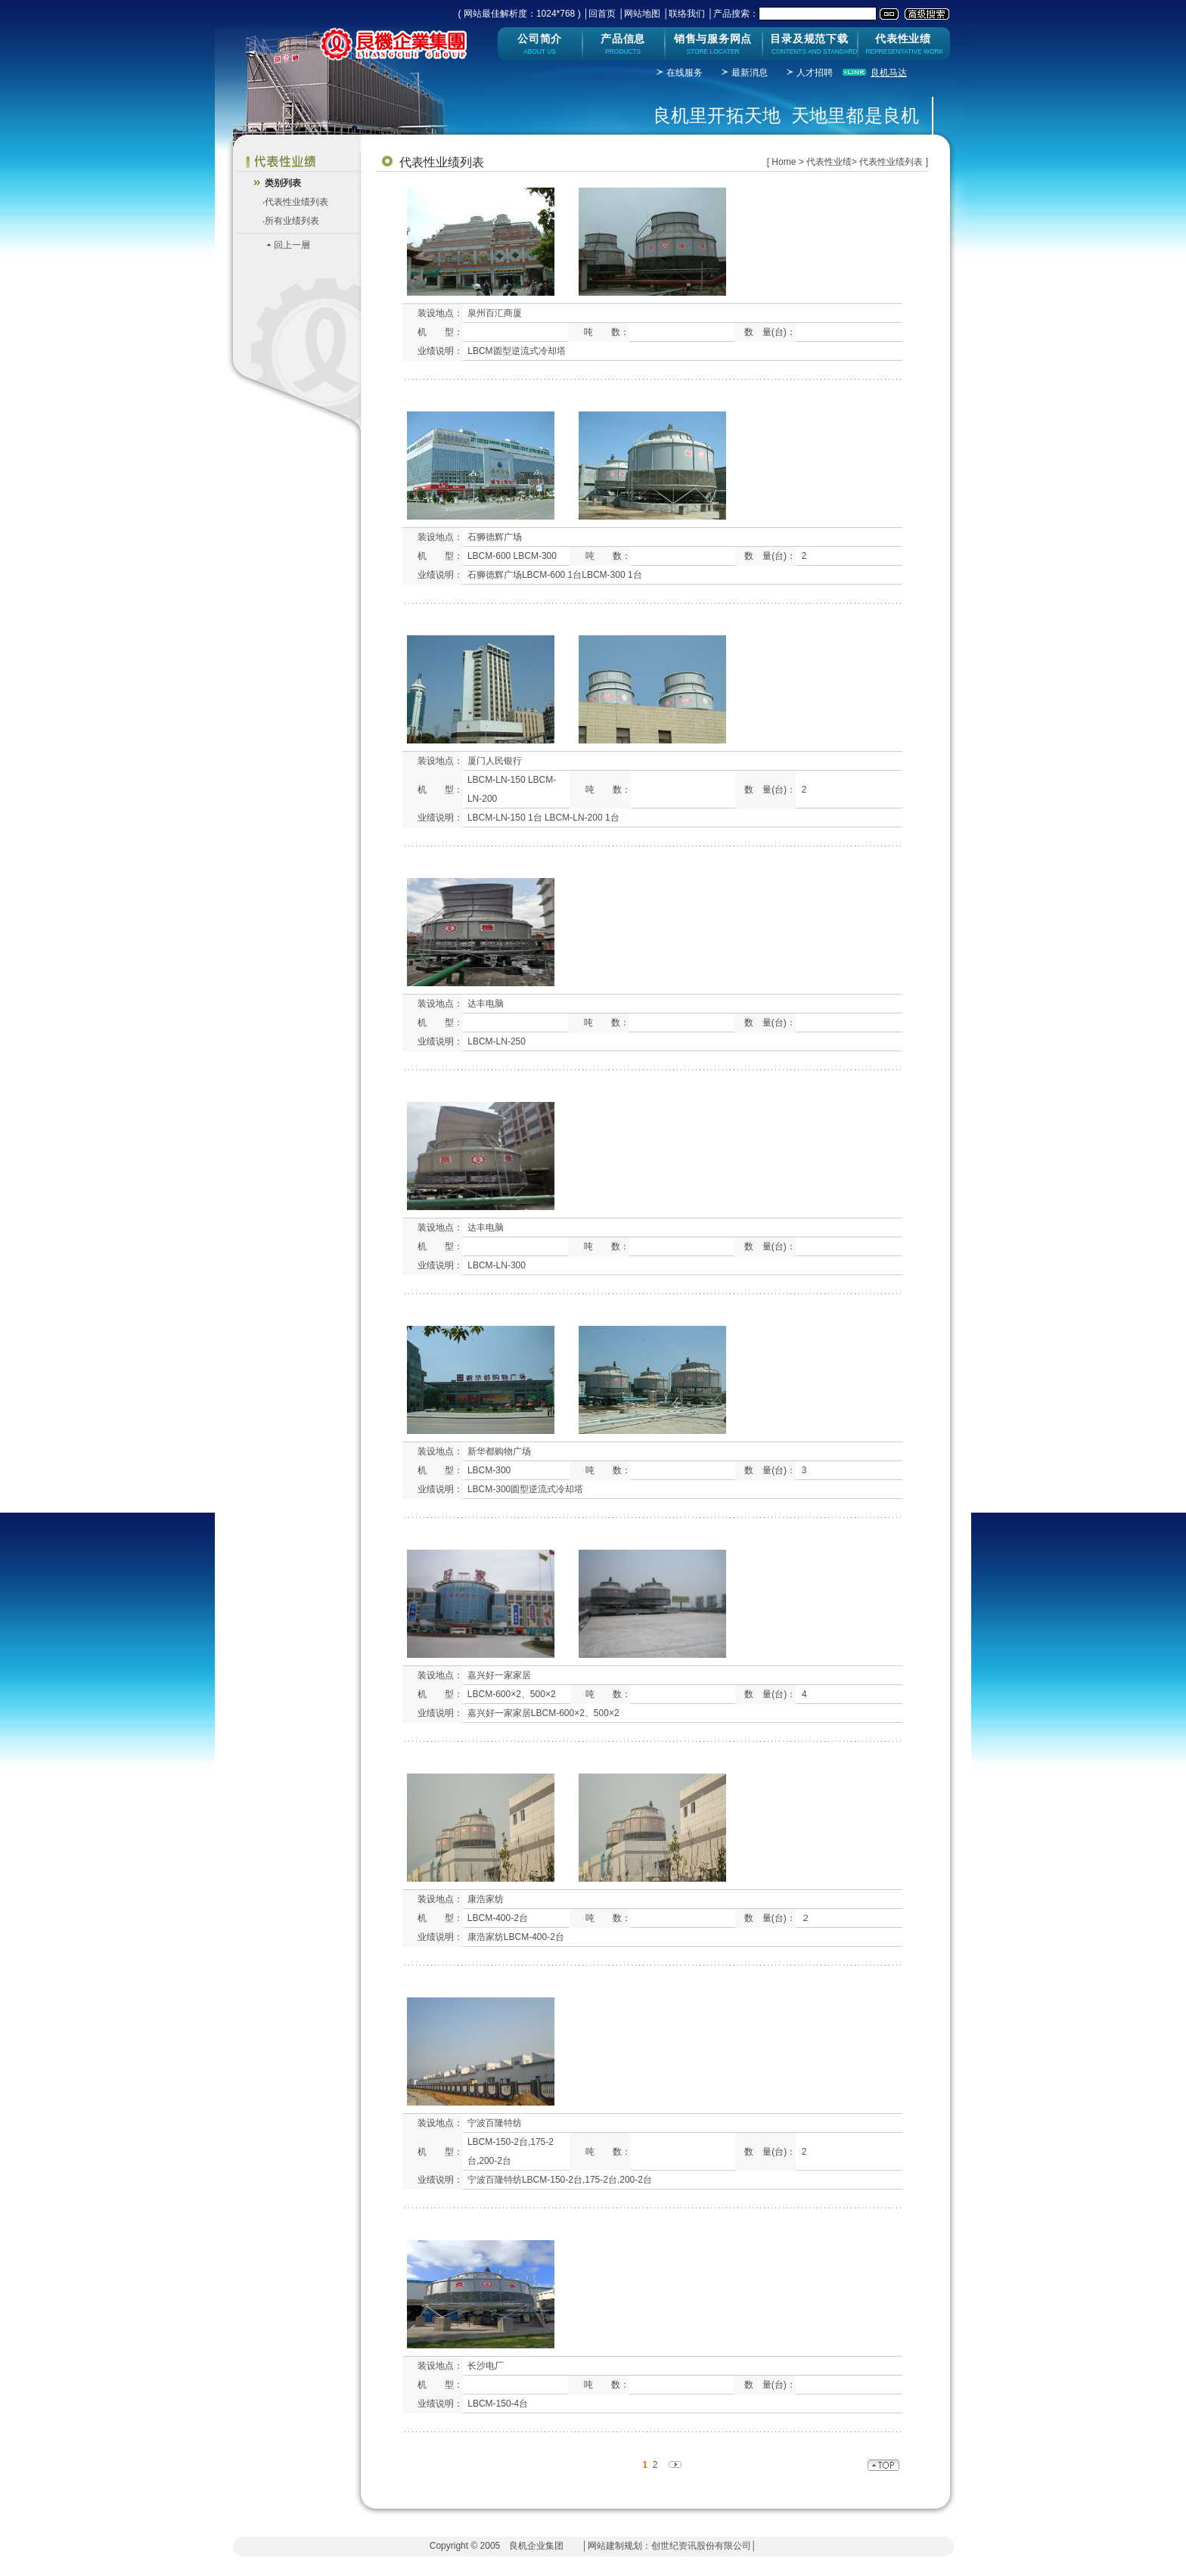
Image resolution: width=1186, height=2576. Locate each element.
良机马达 (889, 72)
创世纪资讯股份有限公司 (701, 2545)
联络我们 (687, 13)
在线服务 (684, 72)
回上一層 (292, 245)
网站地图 (642, 13)
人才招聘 (814, 72)
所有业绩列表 (292, 221)
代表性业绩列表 (296, 202)
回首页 (602, 13)
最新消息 (749, 72)
